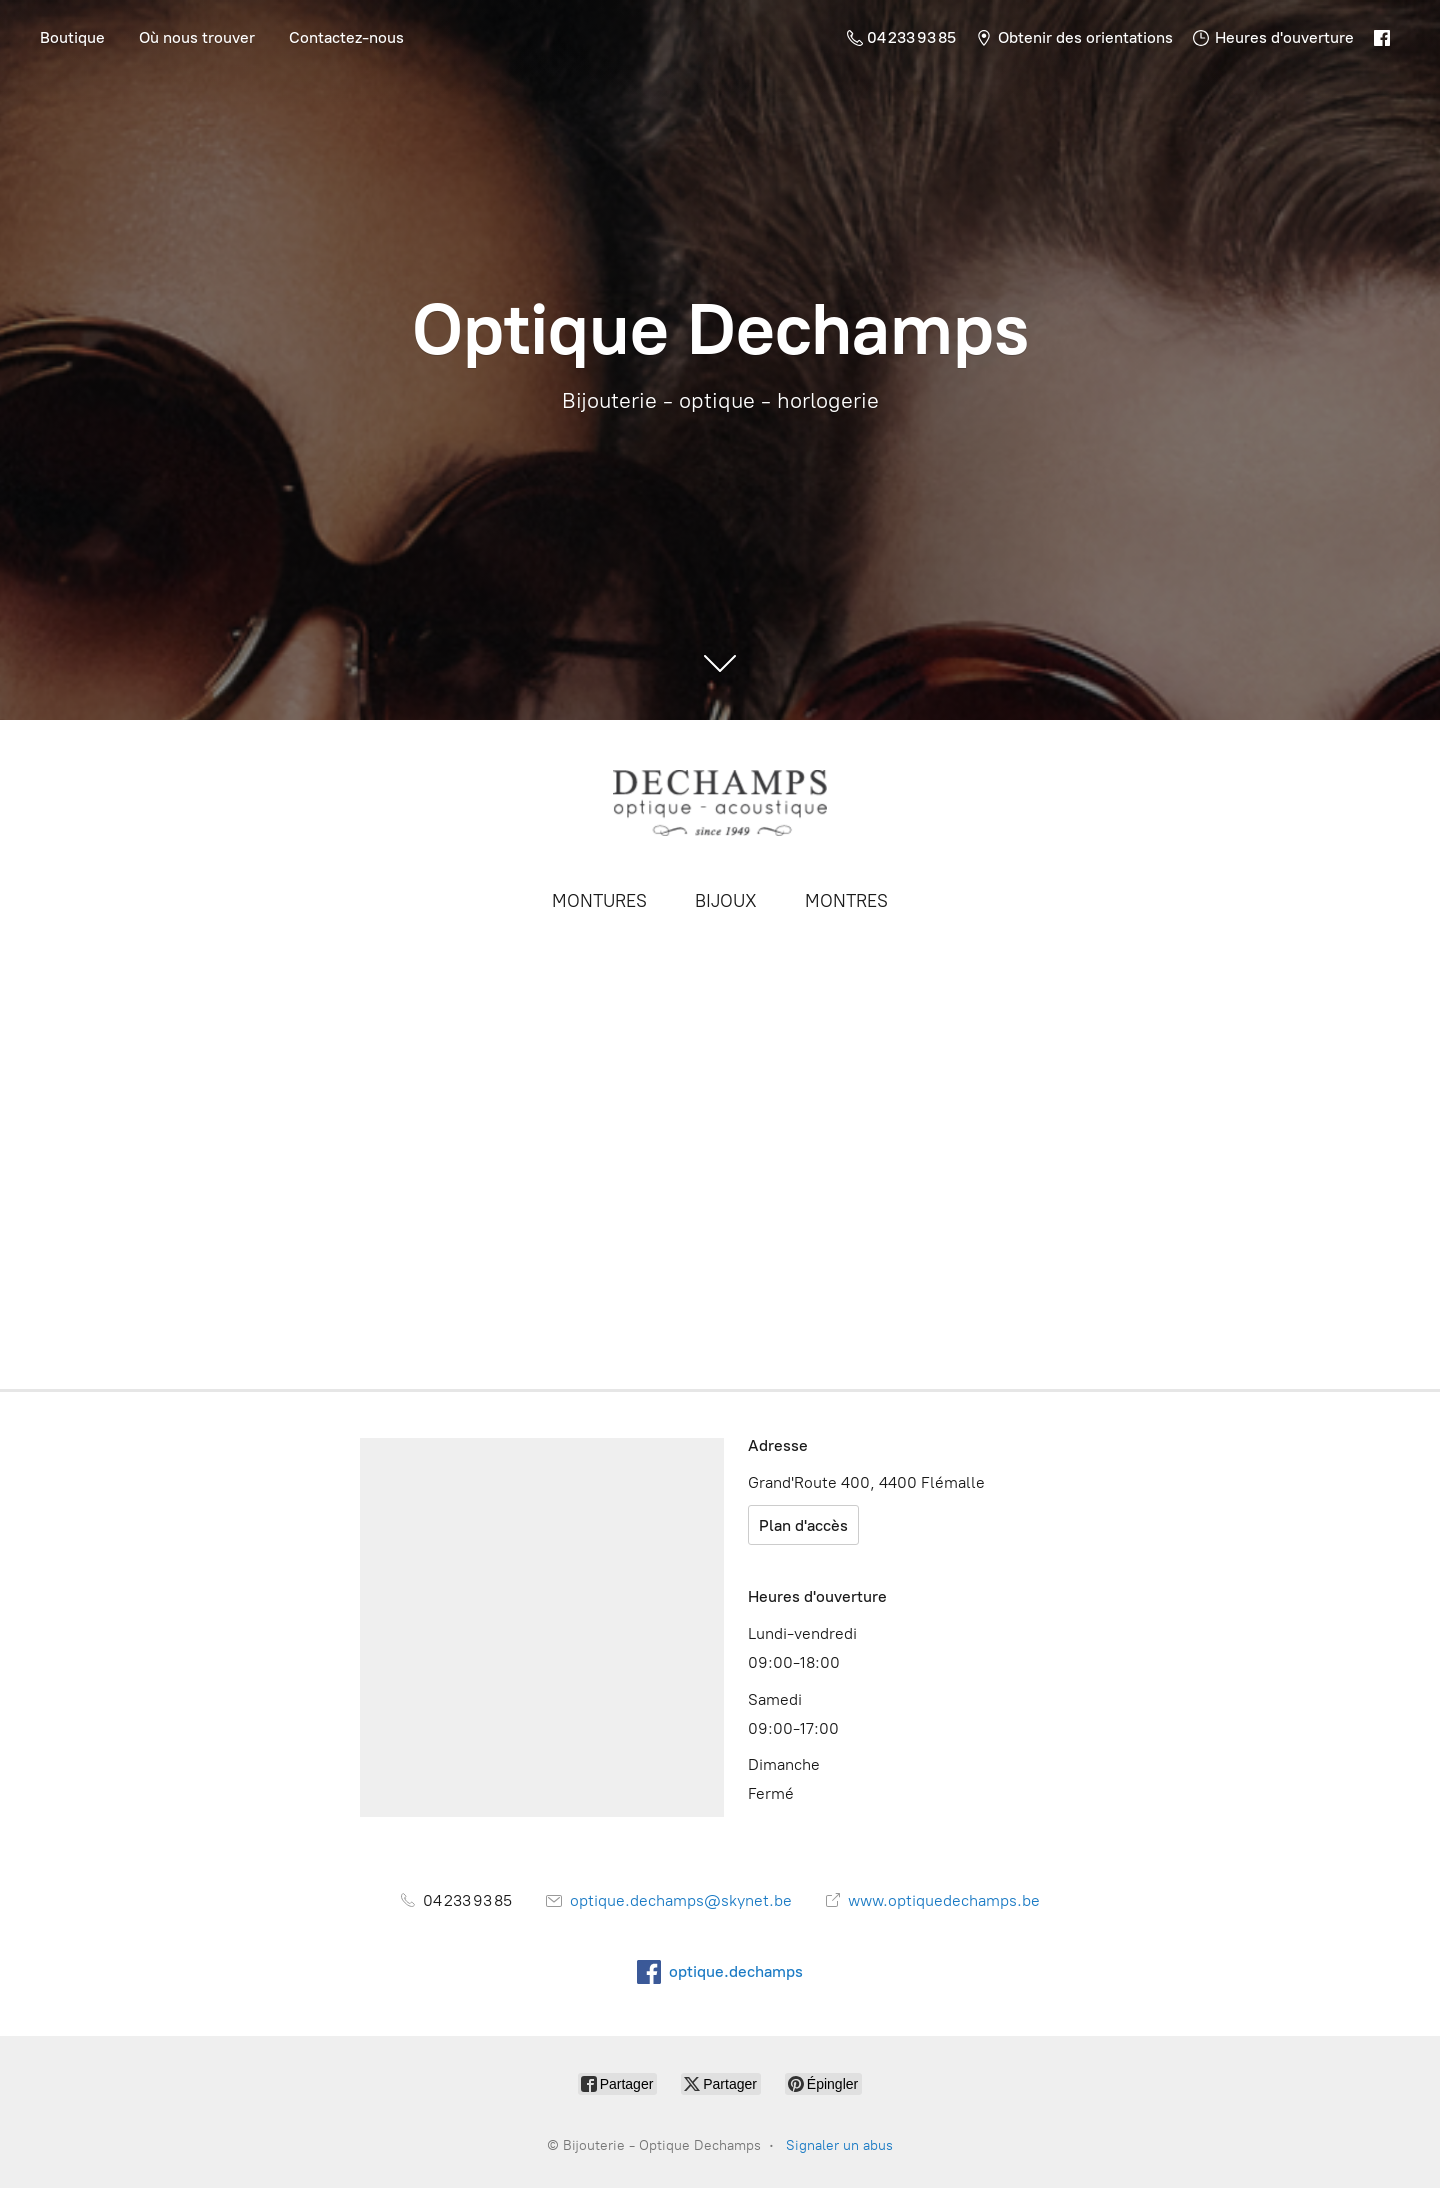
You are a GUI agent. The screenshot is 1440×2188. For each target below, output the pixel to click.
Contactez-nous (346, 37)
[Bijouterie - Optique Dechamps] (720, 802)
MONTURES (599, 901)
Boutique (72, 37)
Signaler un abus (839, 2145)
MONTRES (846, 901)
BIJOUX (726, 901)
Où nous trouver (197, 37)
